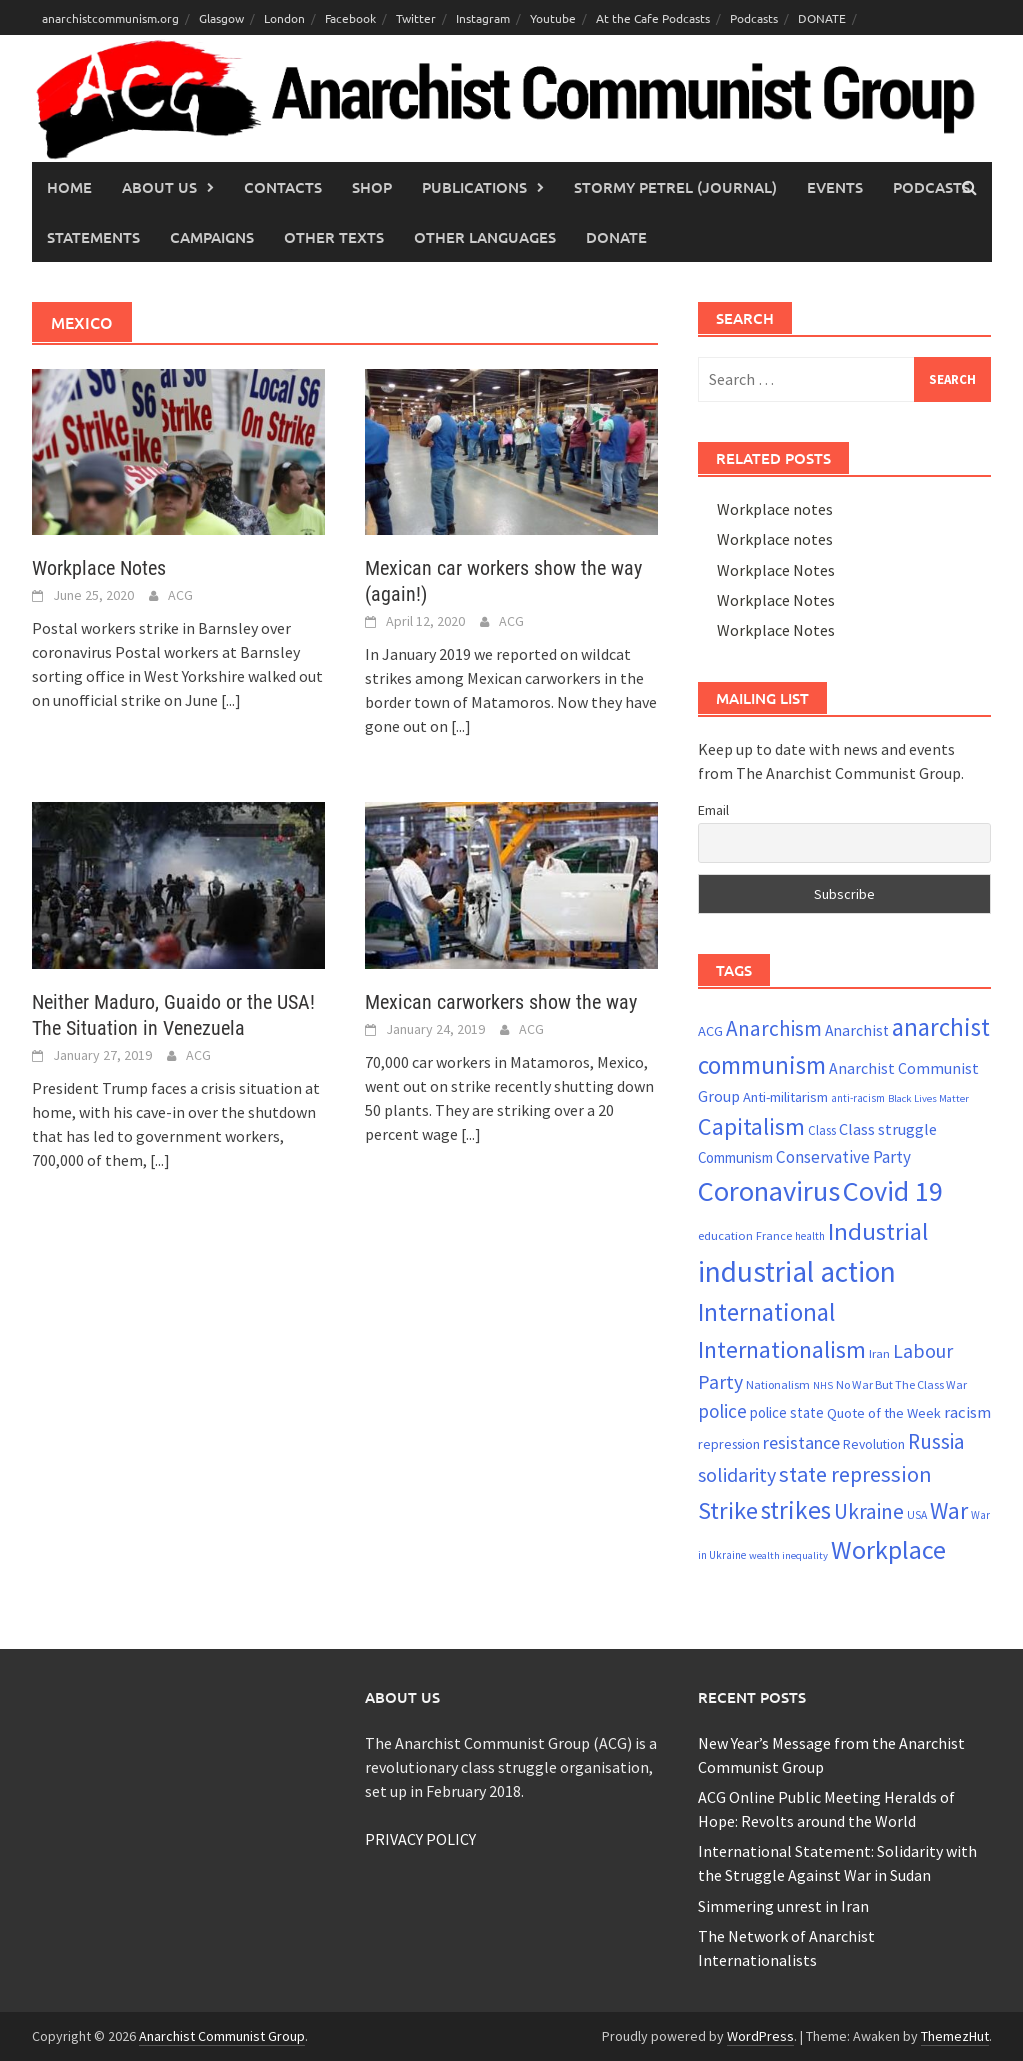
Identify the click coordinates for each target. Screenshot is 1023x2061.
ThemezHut (955, 2036)
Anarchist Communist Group (222, 2036)
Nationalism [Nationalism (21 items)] (778, 1384)
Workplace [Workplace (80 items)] (888, 1549)
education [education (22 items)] (725, 1235)
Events (835, 187)
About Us (159, 187)
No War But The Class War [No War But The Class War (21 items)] (901, 1384)
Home (69, 187)
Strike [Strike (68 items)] (728, 1510)
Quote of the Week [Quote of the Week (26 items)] (884, 1413)
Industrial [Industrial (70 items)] (878, 1231)
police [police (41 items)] (722, 1411)
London (284, 18)
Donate (616, 237)
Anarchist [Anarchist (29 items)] (857, 1030)
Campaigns (212, 237)
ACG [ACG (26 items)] (710, 1031)
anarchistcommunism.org (110, 18)
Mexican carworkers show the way (501, 1002)
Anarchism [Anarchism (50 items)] (774, 1028)
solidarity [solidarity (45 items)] (737, 1474)
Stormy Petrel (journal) (675, 187)
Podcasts (754, 18)
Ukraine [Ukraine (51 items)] (869, 1511)
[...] (231, 700)
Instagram (483, 18)
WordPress (760, 2036)
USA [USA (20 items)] (917, 1515)
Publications (474, 187)
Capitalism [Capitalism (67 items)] (751, 1126)
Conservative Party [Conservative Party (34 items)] (843, 1157)
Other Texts (334, 237)
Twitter (416, 18)
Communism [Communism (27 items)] (735, 1157)
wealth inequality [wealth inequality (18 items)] (788, 1555)
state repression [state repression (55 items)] (855, 1474)
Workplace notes (775, 509)
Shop (372, 187)
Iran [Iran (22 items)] (879, 1353)
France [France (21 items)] (774, 1235)
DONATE (822, 18)
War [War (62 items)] (949, 1510)
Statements (93, 237)
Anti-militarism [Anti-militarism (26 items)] (785, 1097)
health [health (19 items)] (810, 1236)
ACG (180, 595)
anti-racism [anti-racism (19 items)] (858, 1098)
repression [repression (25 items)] (729, 1444)
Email (713, 810)
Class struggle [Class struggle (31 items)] (888, 1129)
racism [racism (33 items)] (967, 1412)
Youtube (553, 18)
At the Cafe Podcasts (653, 18)
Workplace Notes (99, 568)
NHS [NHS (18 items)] (823, 1385)
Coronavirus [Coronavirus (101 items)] (769, 1191)
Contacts (283, 187)
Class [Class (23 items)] (822, 1130)
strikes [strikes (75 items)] (796, 1510)
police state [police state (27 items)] (787, 1412)
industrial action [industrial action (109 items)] (797, 1271)
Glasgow (221, 18)
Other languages (485, 237)
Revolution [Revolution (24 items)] (874, 1444)
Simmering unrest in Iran (783, 1906)
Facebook (350, 18)
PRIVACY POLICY (420, 1839)
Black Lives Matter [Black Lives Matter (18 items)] (928, 1098)
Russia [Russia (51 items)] (936, 1441)
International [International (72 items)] (766, 1312)
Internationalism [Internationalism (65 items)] (782, 1349)
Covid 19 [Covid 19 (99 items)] (893, 1191)
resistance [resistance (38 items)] (801, 1442)
